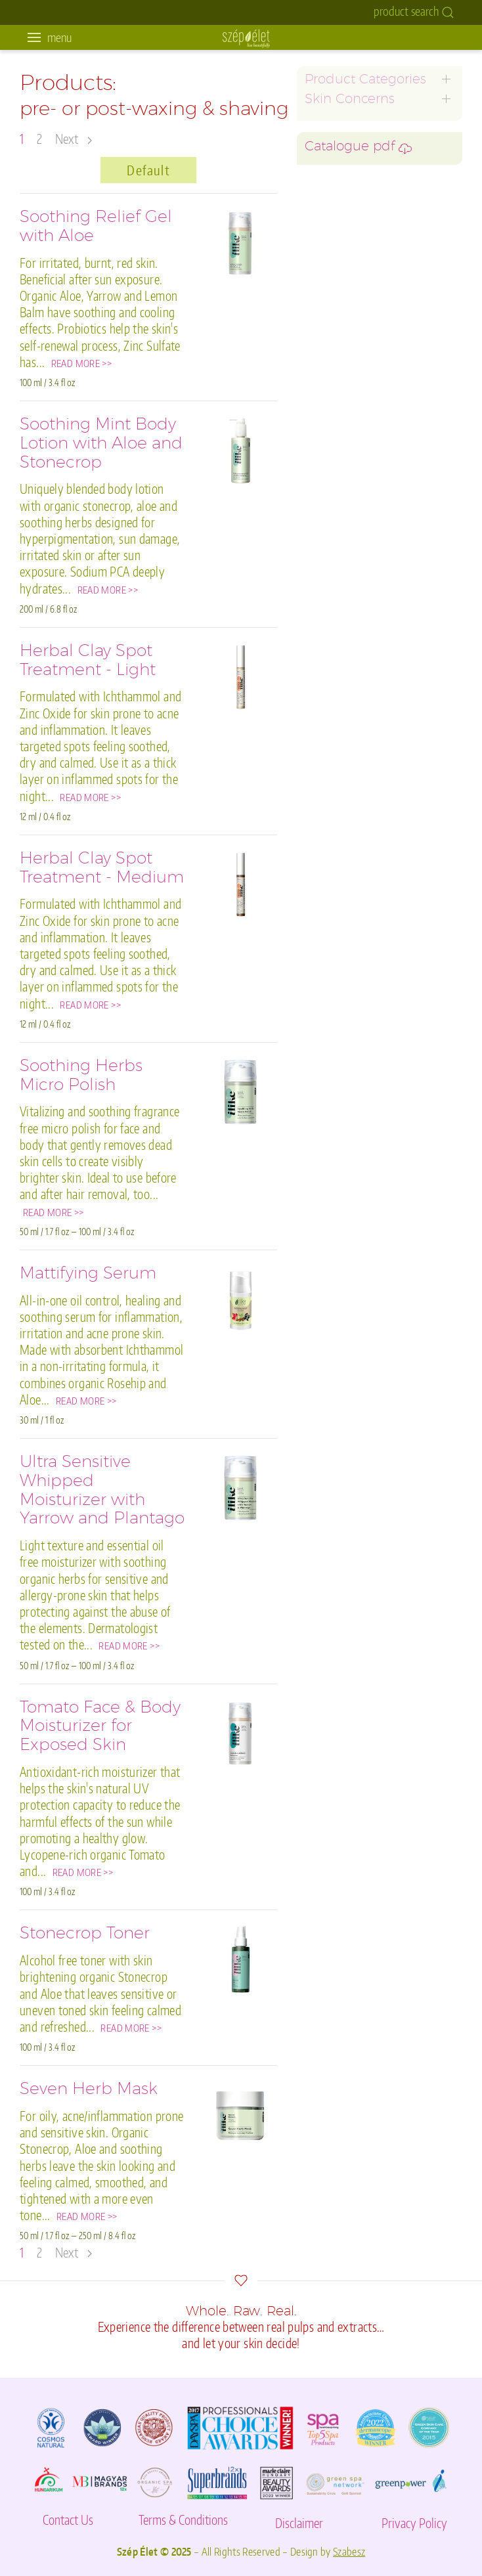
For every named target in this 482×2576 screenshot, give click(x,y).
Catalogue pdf (358, 413)
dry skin (323, 201)
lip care (321, 268)
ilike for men (333, 234)
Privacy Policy (414, 2523)
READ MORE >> (81, 363)
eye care (324, 251)
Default (148, 170)
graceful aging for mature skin (374, 119)
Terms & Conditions (183, 2519)
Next (73, 138)
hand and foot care (348, 301)
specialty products (347, 351)
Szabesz (349, 2551)
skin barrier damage (350, 317)
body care (327, 284)
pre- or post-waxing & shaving (375, 333)
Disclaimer (299, 2523)
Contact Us (68, 2519)
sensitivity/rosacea (348, 185)
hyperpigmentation (349, 218)
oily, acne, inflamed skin (359, 169)
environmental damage (358, 367)
